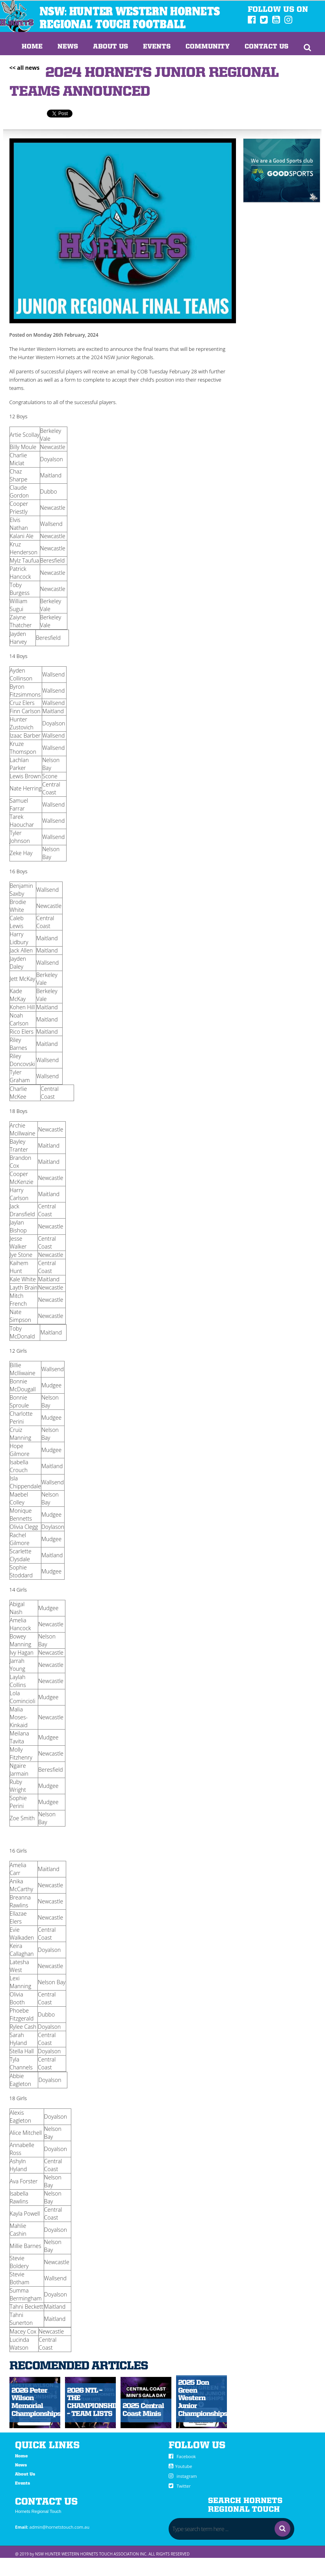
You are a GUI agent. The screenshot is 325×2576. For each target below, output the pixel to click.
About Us (25, 2474)
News (68, 46)
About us (110, 46)
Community (208, 46)
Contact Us (266, 46)
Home (32, 46)
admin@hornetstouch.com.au (59, 2527)
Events (157, 46)
